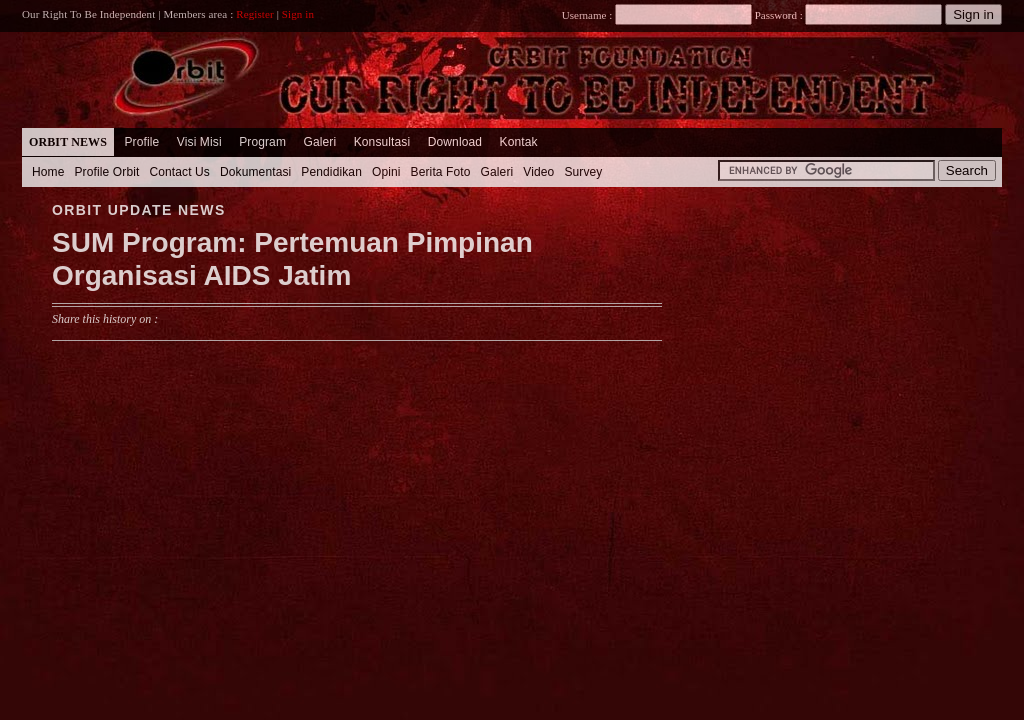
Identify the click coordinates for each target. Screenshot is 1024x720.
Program (262, 142)
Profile (141, 142)
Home (48, 172)
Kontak (519, 142)
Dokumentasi (255, 172)
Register (255, 14)
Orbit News (68, 142)
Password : (778, 15)
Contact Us (179, 172)
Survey (583, 172)
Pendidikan (331, 172)
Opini (386, 172)
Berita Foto (441, 172)
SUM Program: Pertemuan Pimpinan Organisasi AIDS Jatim (292, 259)
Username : (657, 15)
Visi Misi (199, 142)
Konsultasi (382, 142)
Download (455, 142)
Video (538, 172)
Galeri (319, 142)
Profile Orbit (107, 172)
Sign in (298, 14)
